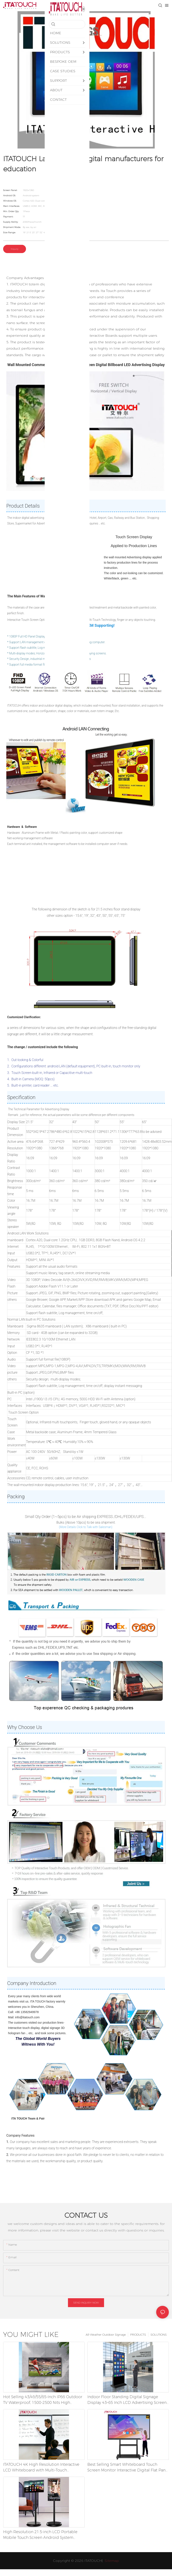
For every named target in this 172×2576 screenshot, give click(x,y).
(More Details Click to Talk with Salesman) (86, 1527)
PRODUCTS (138, 2334)
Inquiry (14, 249)
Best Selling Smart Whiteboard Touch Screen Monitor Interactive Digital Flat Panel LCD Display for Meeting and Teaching (128, 2467)
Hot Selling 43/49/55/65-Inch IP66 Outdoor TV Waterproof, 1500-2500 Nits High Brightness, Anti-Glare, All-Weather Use (42, 2400)
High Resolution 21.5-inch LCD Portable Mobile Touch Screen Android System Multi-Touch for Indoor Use (40, 2535)
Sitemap (111, 2561)
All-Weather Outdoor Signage (106, 2334)
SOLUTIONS (158, 2334)
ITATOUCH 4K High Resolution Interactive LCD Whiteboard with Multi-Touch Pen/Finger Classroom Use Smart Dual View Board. (43, 2467)
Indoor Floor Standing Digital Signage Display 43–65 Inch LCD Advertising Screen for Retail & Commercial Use (127, 2400)
